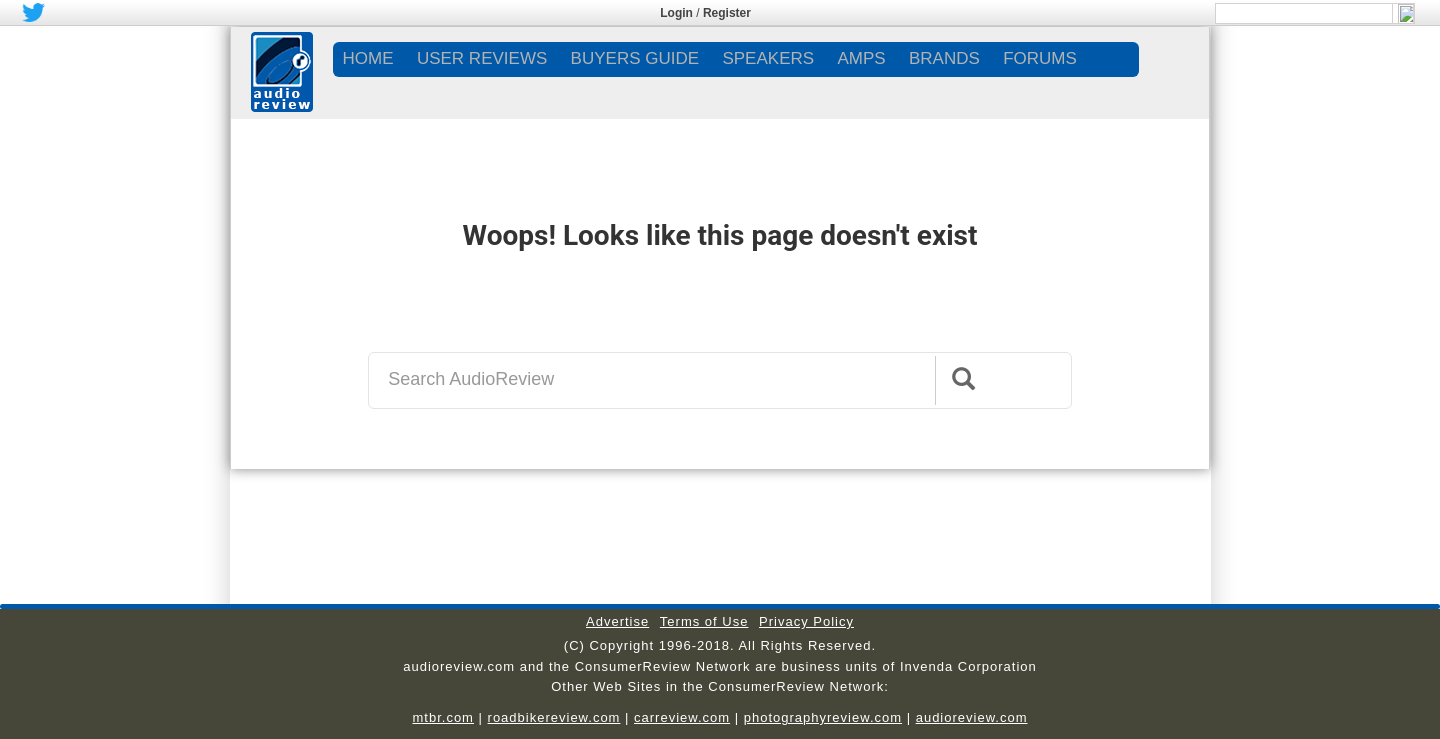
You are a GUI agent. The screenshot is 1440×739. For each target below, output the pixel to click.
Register (727, 13)
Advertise (617, 621)
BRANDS (944, 58)
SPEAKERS (768, 58)
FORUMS (1040, 58)
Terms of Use (704, 621)
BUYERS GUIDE (635, 58)
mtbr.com (442, 717)
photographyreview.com (823, 717)
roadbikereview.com (554, 717)
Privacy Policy (806, 621)
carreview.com (682, 717)
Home (368, 58)
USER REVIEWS (482, 58)
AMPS (861, 58)
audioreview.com (972, 717)
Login (676, 13)
